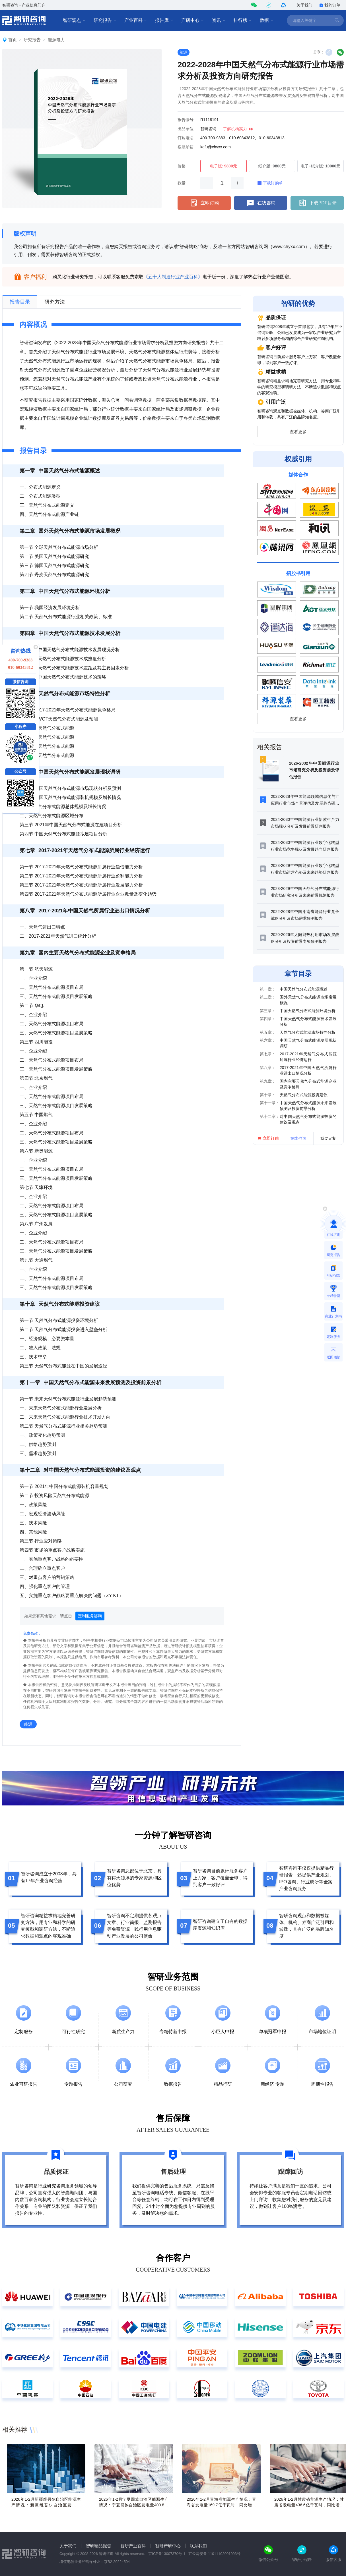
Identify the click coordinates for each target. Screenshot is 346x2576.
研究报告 (105, 20)
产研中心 (192, 20)
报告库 (164, 20)
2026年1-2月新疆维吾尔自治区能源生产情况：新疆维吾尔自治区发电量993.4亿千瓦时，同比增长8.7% (46, 2505)
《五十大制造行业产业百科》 (173, 276)
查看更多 (298, 431)
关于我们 (304, 5)
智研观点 (74, 20)
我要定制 (328, 1138)
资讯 (219, 20)
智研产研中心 (168, 2545)
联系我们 (198, 2545)
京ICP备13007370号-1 (166, 2554)
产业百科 (135, 20)
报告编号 (185, 119)
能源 (183, 52)
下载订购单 (270, 183)
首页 (12, 39)
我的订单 (329, 5)
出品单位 (185, 128)
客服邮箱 (185, 147)
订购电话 (185, 138)
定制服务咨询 (90, 1616)
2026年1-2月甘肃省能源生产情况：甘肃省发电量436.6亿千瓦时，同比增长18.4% (309, 2505)
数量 (182, 183)
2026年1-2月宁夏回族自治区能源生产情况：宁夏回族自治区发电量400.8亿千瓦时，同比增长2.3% (133, 2505)
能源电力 (56, 39)
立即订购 (204, 202)
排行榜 (243, 20)
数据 (266, 20)
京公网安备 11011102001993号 (214, 2554)
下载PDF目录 (317, 202)
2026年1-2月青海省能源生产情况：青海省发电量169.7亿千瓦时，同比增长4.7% (221, 2505)
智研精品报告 (98, 2545)
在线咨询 (260, 202)
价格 (182, 166)
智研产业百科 (133, 2545)
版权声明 (25, 234)
